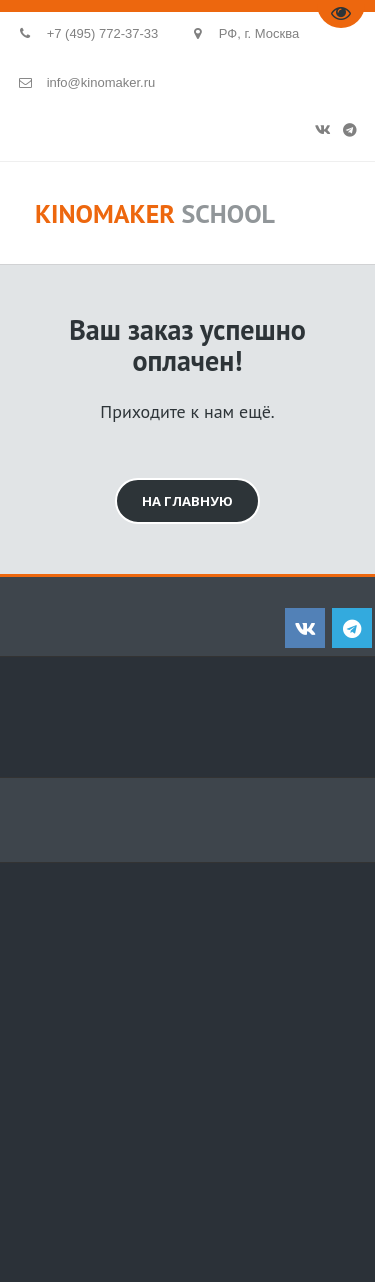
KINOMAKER (105, 213)
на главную (187, 501)
